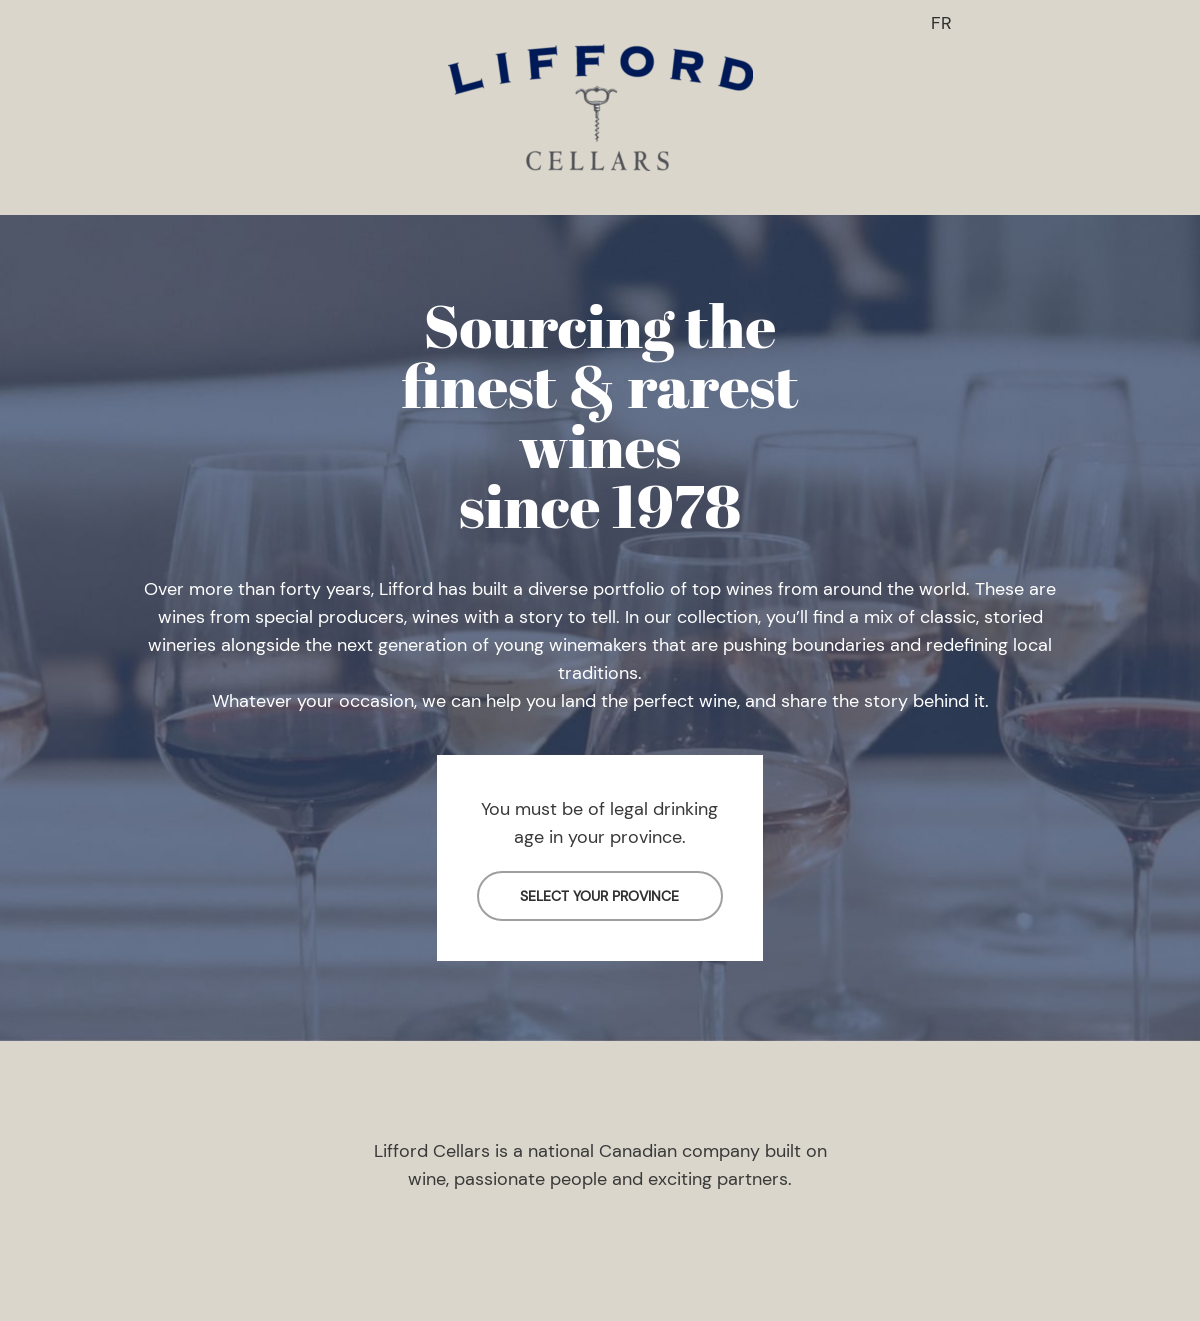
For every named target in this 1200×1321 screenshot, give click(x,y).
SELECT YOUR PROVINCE (599, 896)
